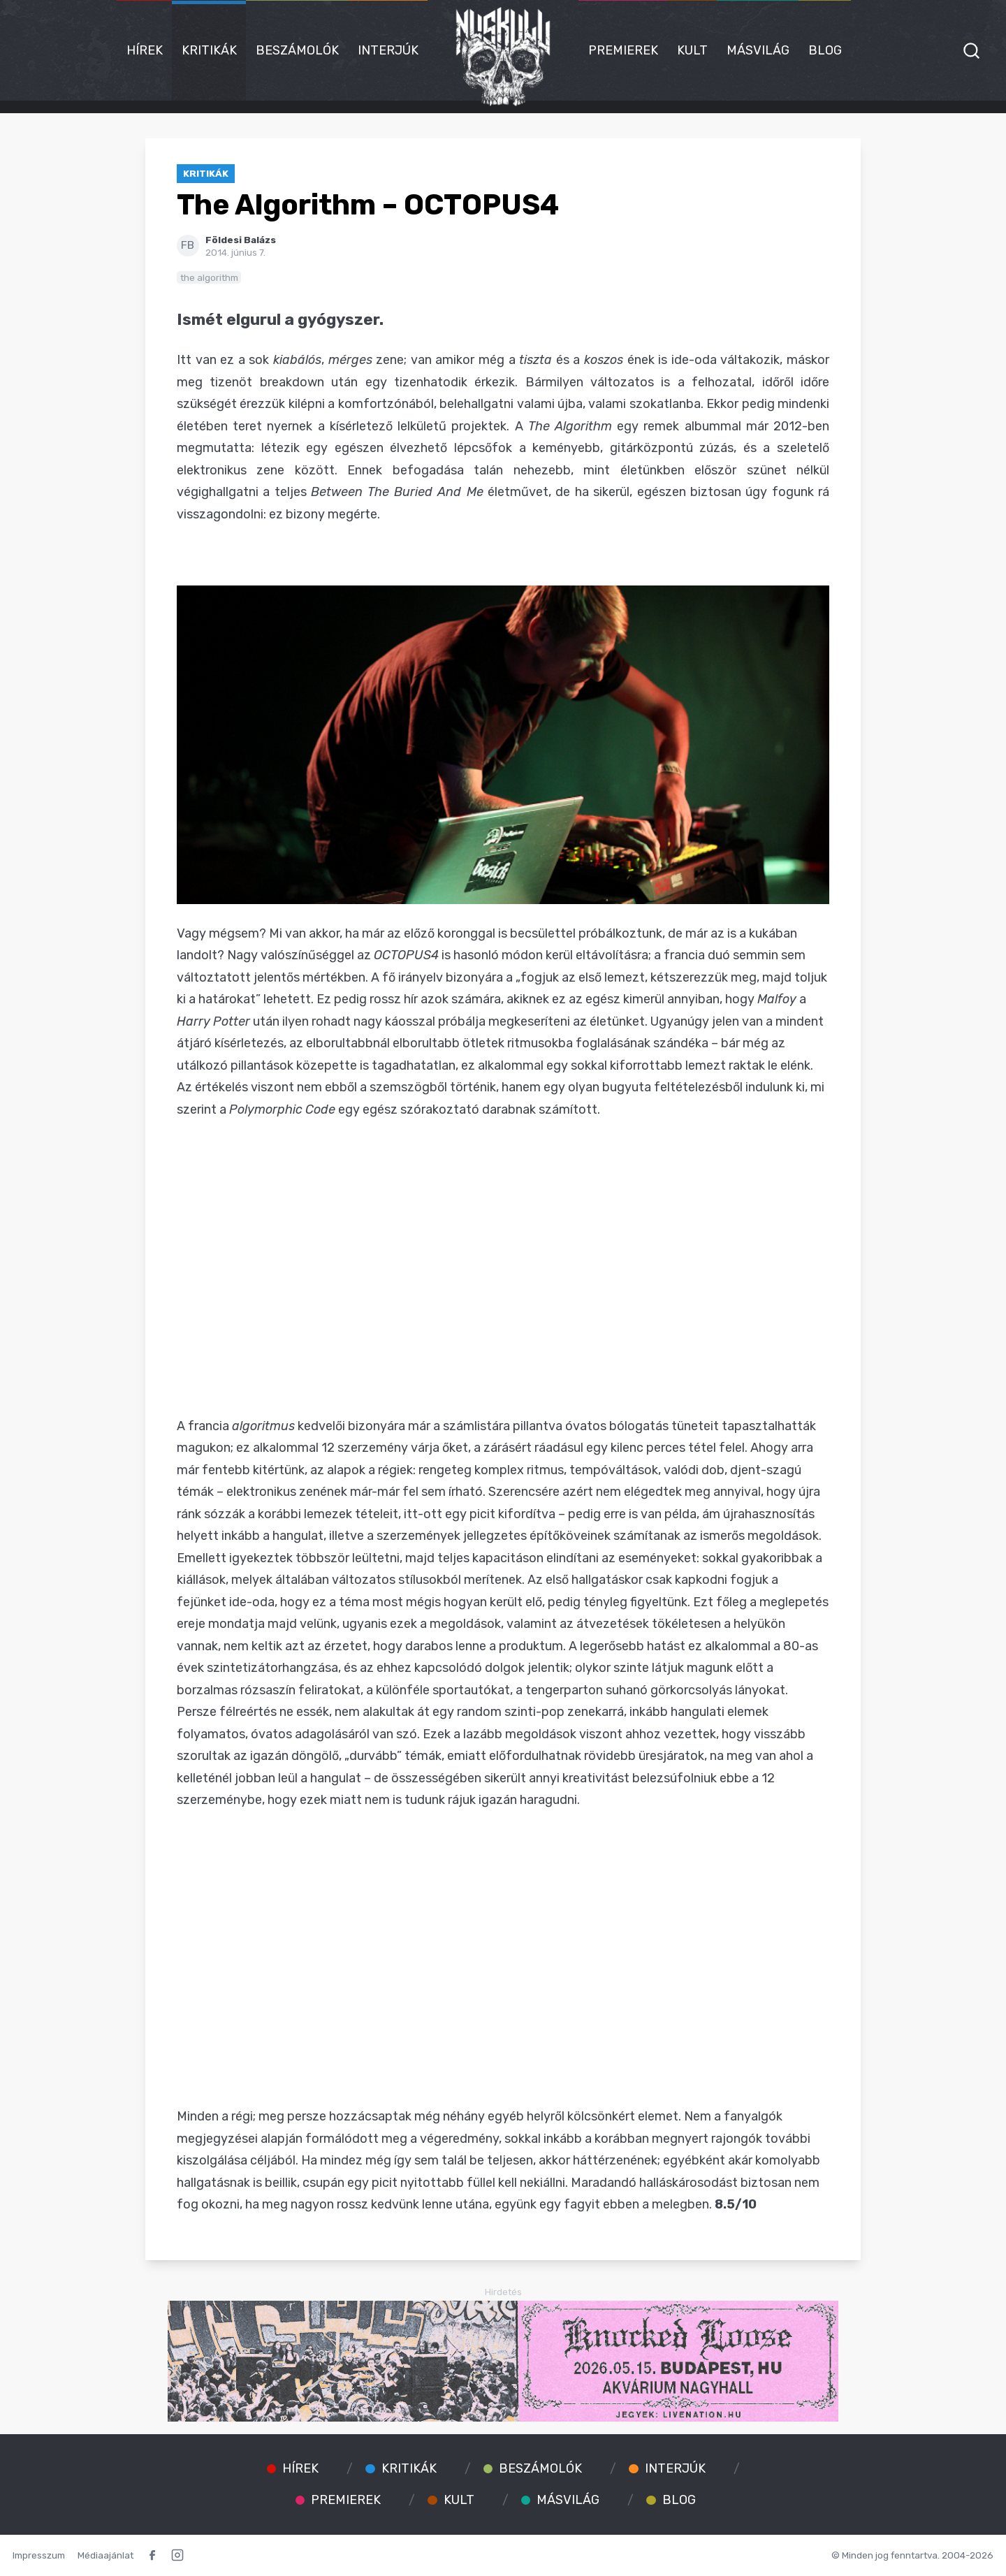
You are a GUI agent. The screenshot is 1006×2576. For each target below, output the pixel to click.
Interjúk (388, 50)
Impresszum (39, 2555)
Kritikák (209, 50)
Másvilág (758, 50)
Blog (825, 50)
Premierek (623, 50)
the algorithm (209, 277)
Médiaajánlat (105, 2555)
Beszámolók (297, 50)
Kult (692, 50)
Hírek (144, 50)
